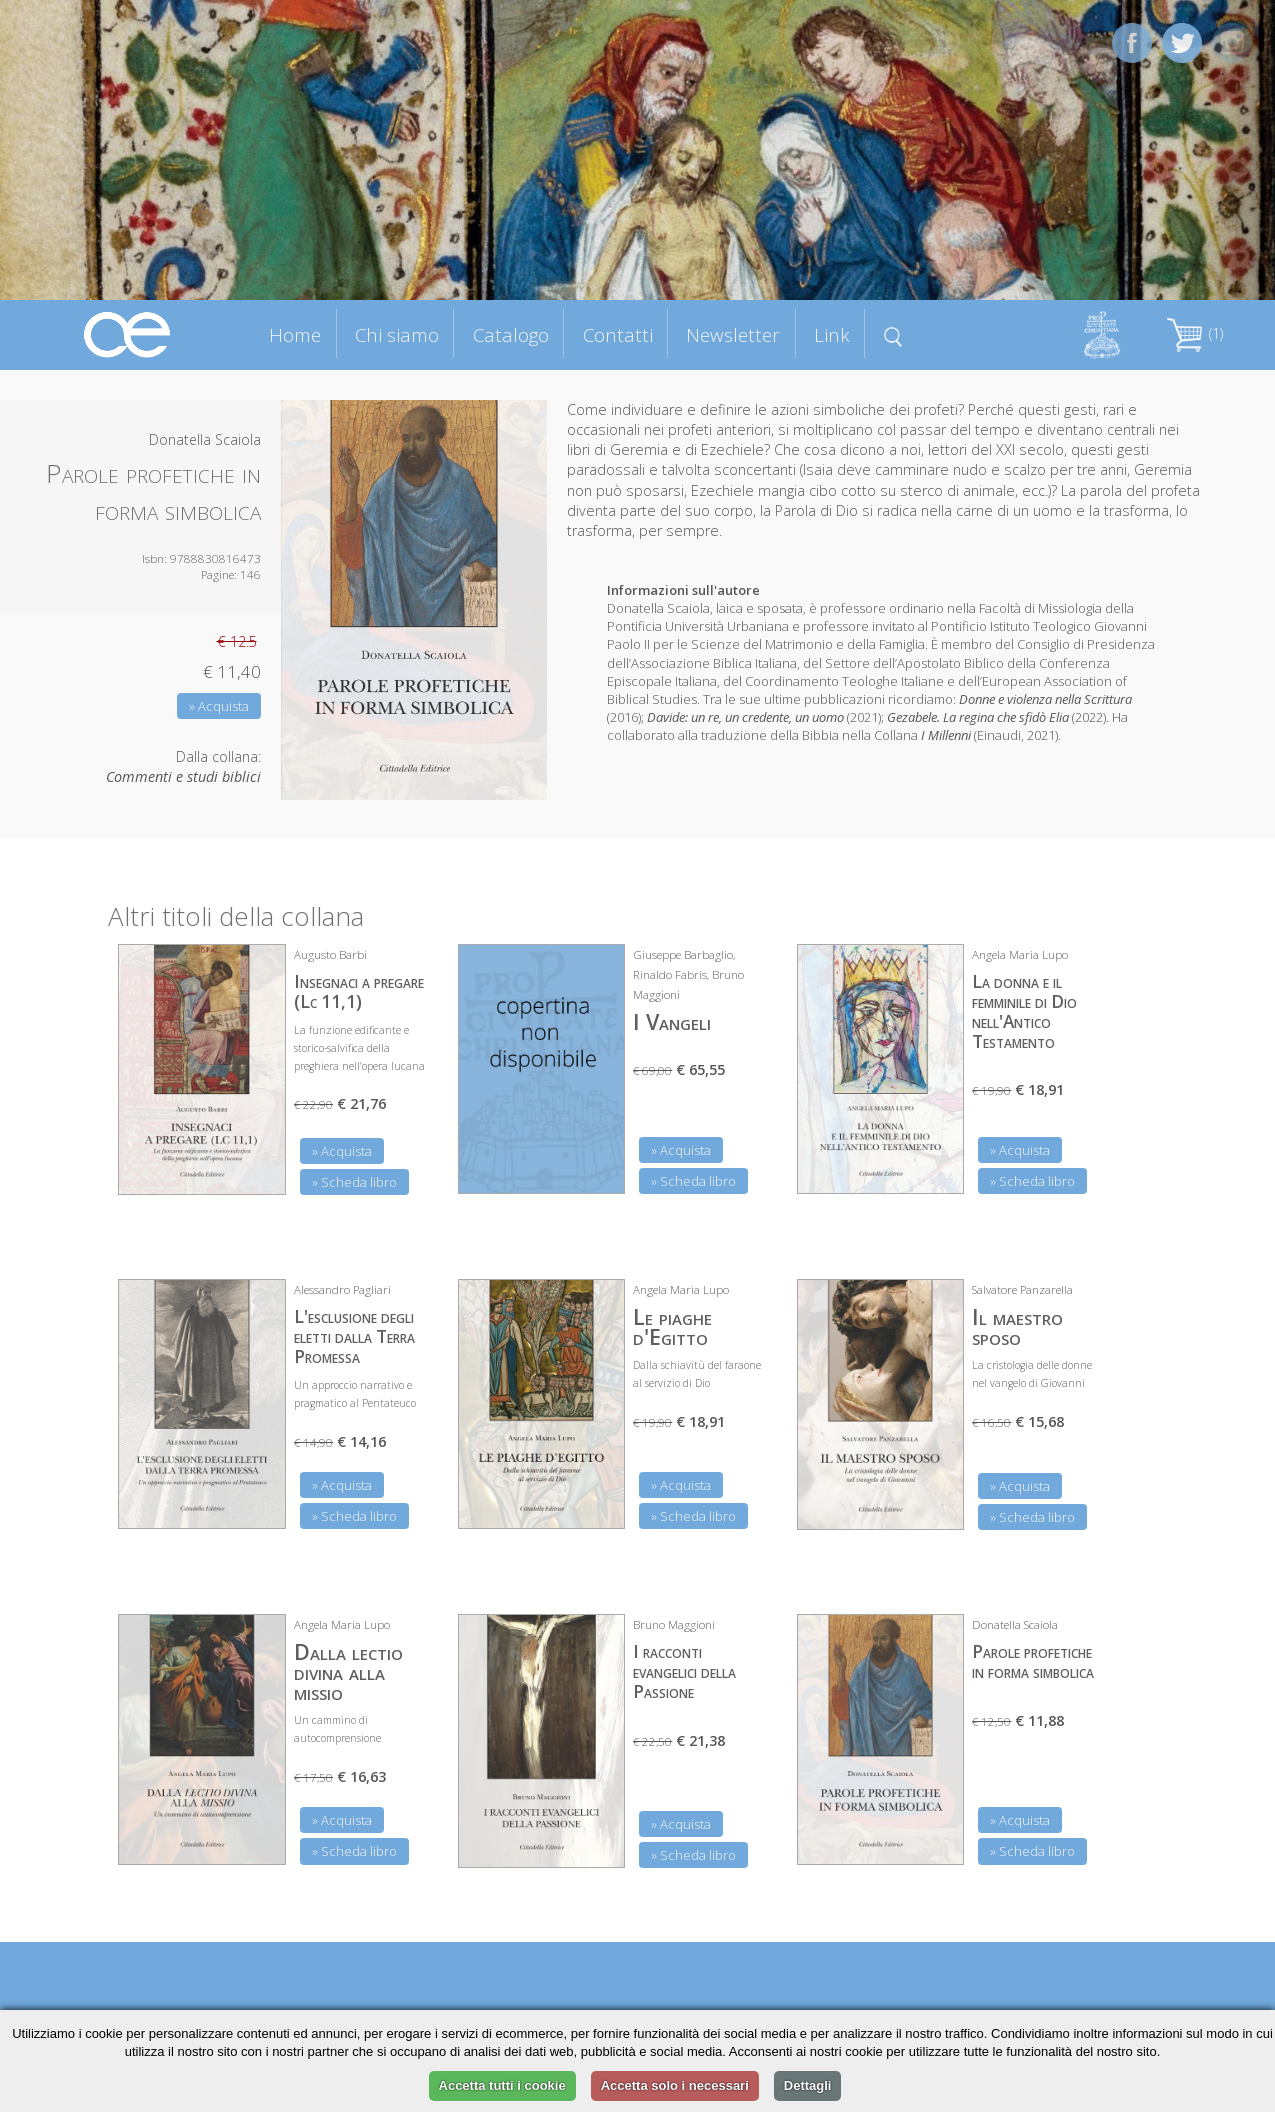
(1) (1195, 333)
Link (832, 334)
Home (295, 334)
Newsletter (733, 334)
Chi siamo (397, 334)
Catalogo (511, 334)
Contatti (618, 334)
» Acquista (219, 706)
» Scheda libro (354, 1182)
